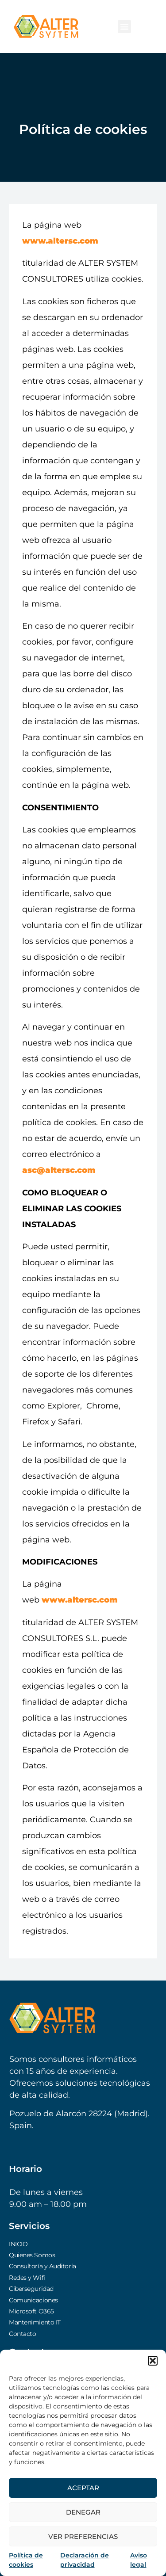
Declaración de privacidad (84, 2559)
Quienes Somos (32, 2255)
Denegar (83, 2512)
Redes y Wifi (27, 2278)
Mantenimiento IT (35, 2322)
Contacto (22, 2334)
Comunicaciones (33, 2300)
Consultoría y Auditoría (42, 2266)
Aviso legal (138, 2559)
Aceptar (83, 2488)
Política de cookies (26, 2559)
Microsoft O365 (31, 2311)
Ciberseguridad (31, 2289)
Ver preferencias (83, 2536)
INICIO (18, 2244)
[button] (152, 2360)
